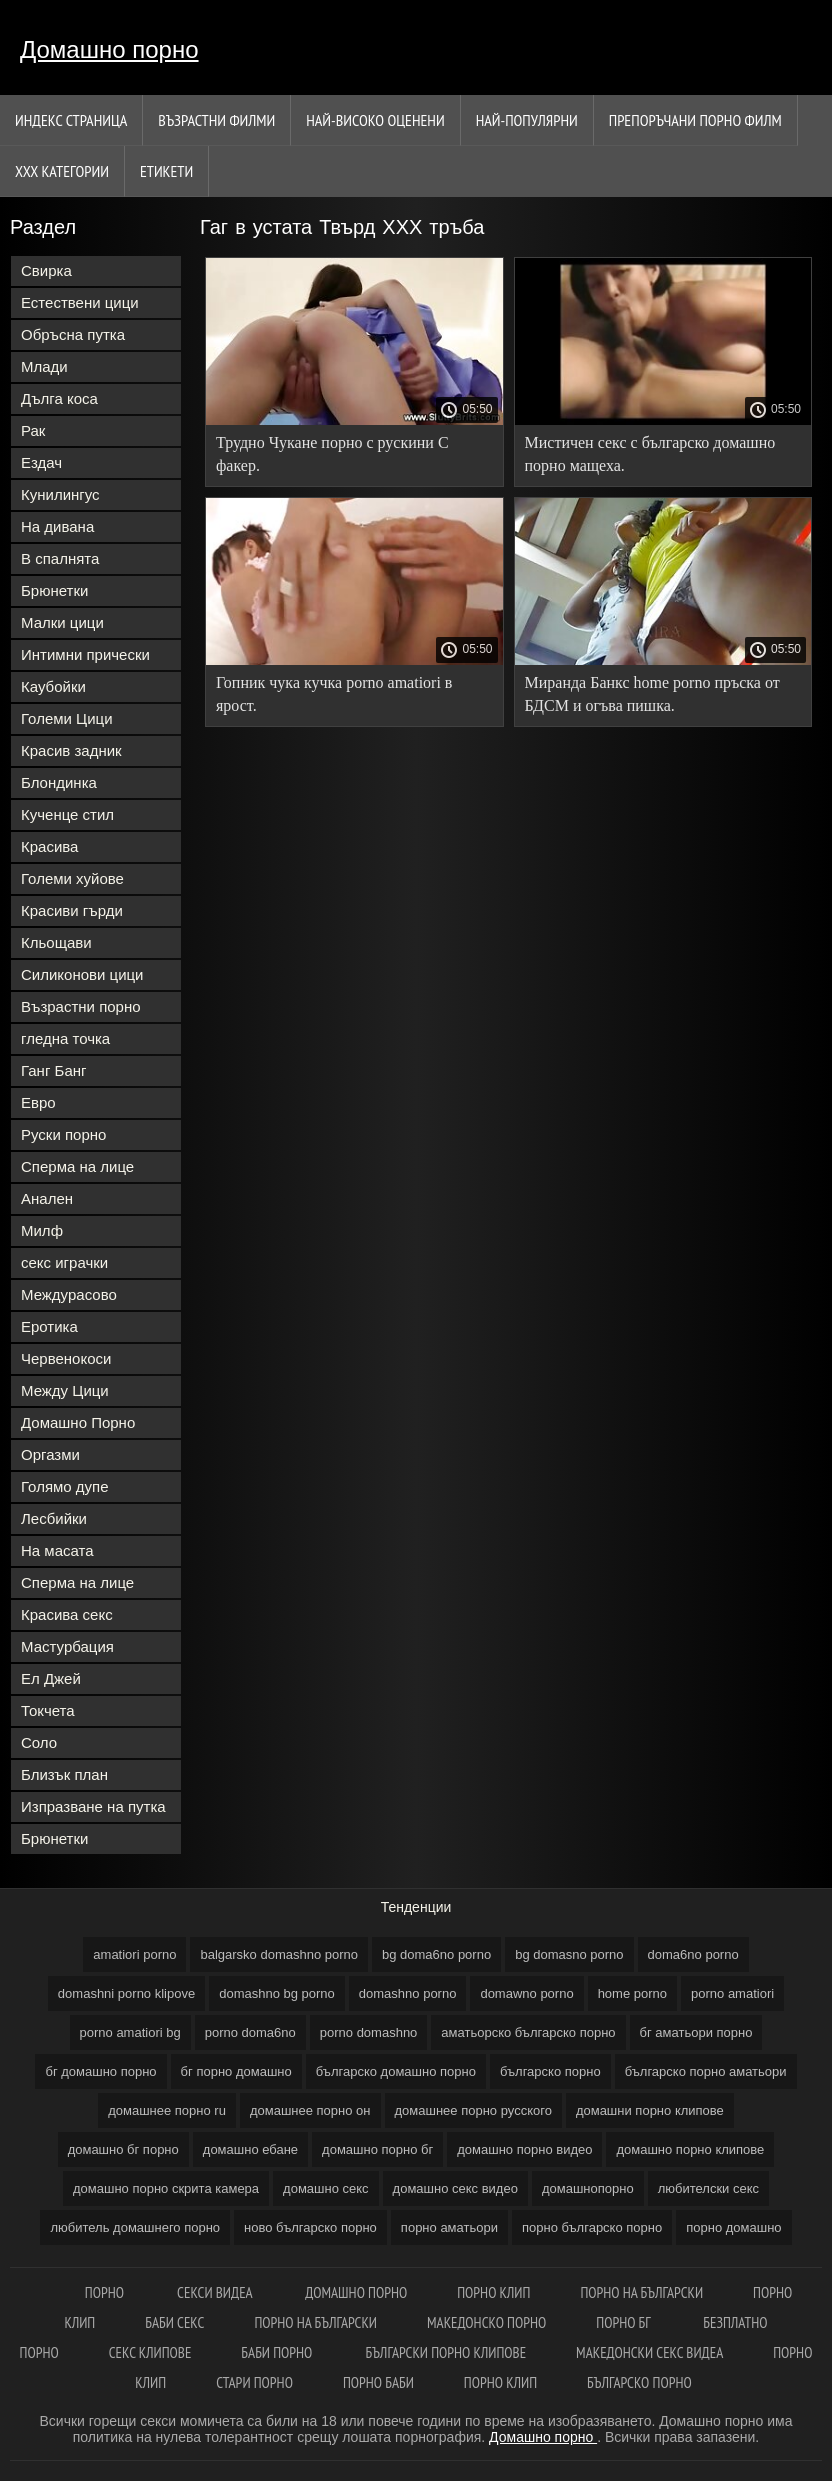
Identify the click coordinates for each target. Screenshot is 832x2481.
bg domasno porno (569, 1954)
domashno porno (408, 1993)
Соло (39, 1742)
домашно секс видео (455, 2188)
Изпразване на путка (93, 1806)
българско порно (550, 2071)
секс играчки (64, 1262)
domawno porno (526, 1993)
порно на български (641, 2292)
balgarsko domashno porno (279, 1954)
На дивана (57, 526)
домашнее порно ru (167, 2110)
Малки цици (62, 622)
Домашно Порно (78, 1422)
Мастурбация (67, 1646)
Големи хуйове (72, 878)
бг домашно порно (100, 2071)
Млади (44, 366)
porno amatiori (732, 1993)
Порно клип (493, 2292)
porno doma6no (250, 2032)
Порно (106, 2292)
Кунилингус (60, 494)
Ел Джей (51, 1678)
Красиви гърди (72, 910)
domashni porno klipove (126, 1993)
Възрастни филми (216, 120)
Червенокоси (66, 1358)
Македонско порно (486, 2322)
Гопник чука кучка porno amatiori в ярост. (334, 694)
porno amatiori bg (130, 2032)
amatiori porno (134, 1954)
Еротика (49, 1326)
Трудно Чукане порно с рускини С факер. (332, 454)
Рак (33, 430)
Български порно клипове (446, 2352)
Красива (49, 846)
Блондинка (59, 782)
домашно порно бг (377, 2149)
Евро (38, 1102)
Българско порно (639, 2382)
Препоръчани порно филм (695, 120)
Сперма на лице (77, 1166)
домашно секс (326, 2188)
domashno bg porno (277, 1993)
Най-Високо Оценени (375, 120)
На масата (57, 1550)
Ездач (41, 462)
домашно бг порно (123, 2149)
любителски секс (708, 2188)
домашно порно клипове (690, 2149)
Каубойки (53, 686)
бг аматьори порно (696, 2032)
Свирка (46, 270)
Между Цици (65, 1390)
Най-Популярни (527, 120)
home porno (632, 1993)
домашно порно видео (524, 2149)
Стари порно (254, 2382)
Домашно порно (109, 49)
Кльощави (56, 942)
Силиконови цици (82, 974)
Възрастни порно (81, 1006)
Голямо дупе (65, 1486)
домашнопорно (588, 2188)
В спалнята (60, 558)
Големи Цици (67, 718)
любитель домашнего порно (135, 2227)
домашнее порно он (310, 2110)
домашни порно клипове (650, 2110)
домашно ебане (250, 2149)
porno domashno (369, 2032)
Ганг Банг (54, 1070)
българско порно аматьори (706, 2071)
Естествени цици (80, 302)
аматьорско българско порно (528, 2032)
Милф (42, 1230)
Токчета (48, 1710)
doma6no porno (693, 1954)
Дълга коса (59, 398)
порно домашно (733, 2227)
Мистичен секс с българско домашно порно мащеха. (650, 454)
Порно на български (315, 2322)
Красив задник (71, 750)
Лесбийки (54, 1518)
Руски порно (63, 1134)
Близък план (64, 1774)
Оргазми (50, 1454)
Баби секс (174, 2322)
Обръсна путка (73, 334)
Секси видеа (216, 2292)
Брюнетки (54, 590)
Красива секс (67, 1614)
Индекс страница (71, 120)
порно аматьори (449, 2227)
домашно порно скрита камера (166, 2188)
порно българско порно (592, 2227)
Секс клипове (150, 2352)
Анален (47, 1198)
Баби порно (278, 2352)
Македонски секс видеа (649, 2352)
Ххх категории (62, 171)
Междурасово (69, 1294)
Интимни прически (85, 654)
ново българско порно (310, 2227)
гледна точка (65, 1038)
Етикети (166, 171)
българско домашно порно (396, 2071)
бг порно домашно (236, 2071)
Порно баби (378, 2382)
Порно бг (624, 2322)
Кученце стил (67, 814)
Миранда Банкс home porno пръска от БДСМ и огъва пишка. (652, 694)
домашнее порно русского (473, 2110)
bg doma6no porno (436, 1954)
